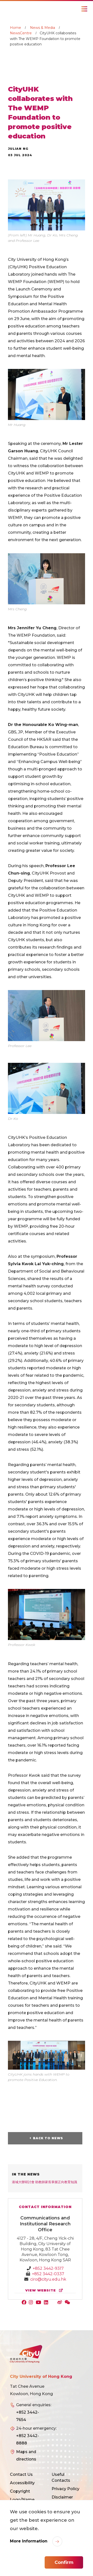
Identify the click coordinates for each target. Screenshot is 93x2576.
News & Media (42, 27)
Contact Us (21, 2474)
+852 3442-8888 (27, 2439)
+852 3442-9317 (48, 2268)
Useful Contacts (61, 2477)
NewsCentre (21, 33)
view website (45, 2290)
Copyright (20, 2491)
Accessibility (22, 2483)
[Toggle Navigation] (84, 9)
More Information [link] (29, 2541)
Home (15, 27)
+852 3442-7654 (27, 2416)
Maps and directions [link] (26, 2455)
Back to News (48, 2138)
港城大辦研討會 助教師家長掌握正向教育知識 (44, 2182)
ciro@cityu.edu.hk (48, 2279)
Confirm (64, 2562)
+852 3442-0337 (48, 2273)
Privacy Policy (65, 2488)
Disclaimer (62, 2497)
